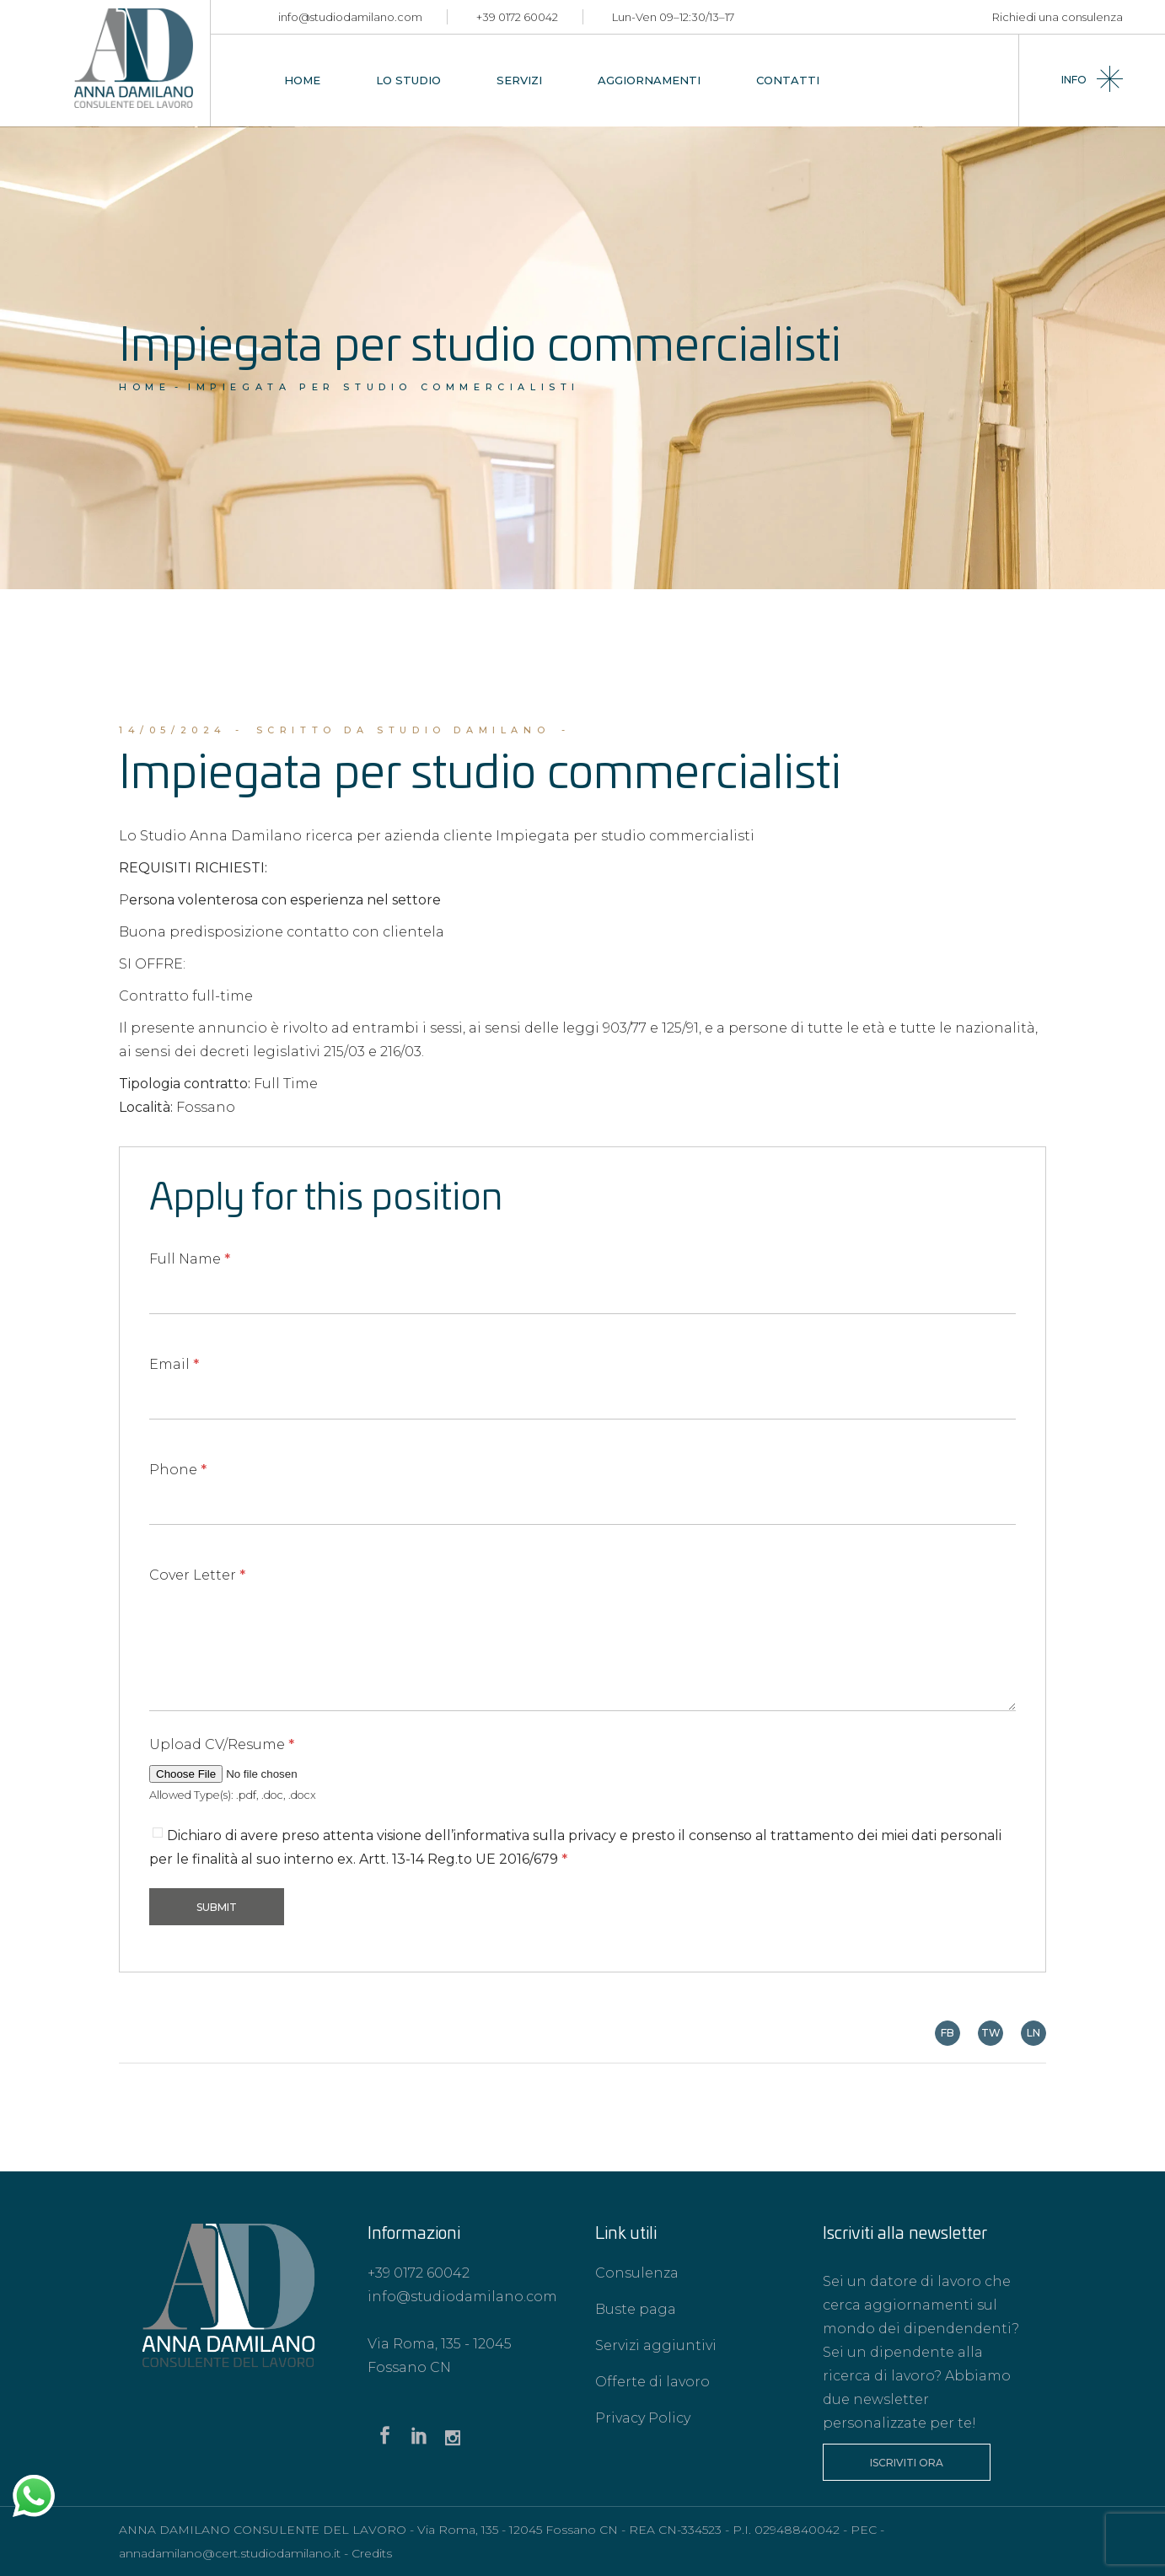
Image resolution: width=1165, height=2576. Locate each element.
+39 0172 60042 (517, 17)
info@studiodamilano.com (350, 17)
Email (174, 1364)
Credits (372, 2553)
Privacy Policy (642, 2418)
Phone (178, 1470)
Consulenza (637, 2273)
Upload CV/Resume (221, 1744)
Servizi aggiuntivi (656, 2345)
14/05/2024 (173, 730)
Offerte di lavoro (652, 2382)
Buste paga (635, 2309)
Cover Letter (197, 1575)
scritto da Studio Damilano (403, 730)
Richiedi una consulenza (1057, 17)
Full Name (189, 1259)
